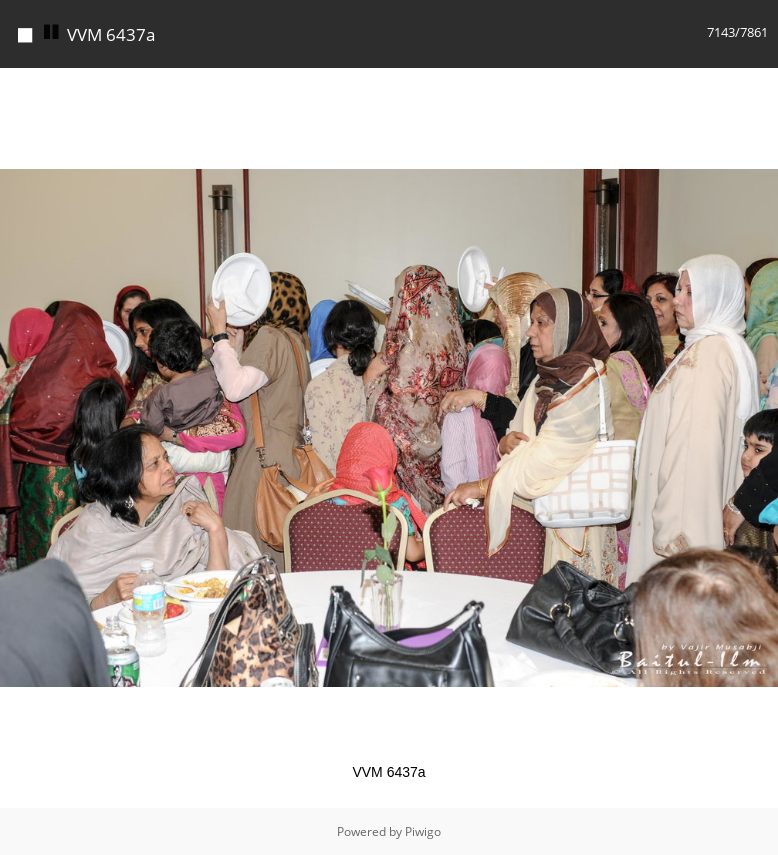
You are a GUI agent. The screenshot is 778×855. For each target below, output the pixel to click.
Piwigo (423, 831)
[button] (760, 86)
